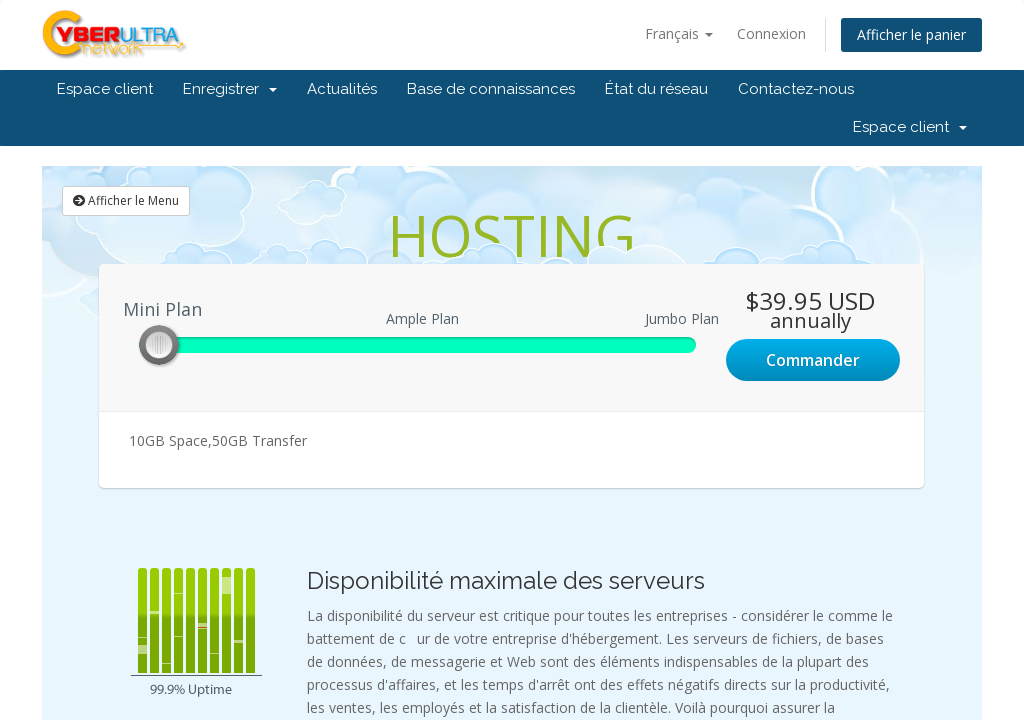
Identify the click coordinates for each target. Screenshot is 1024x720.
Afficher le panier (911, 34)
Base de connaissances (491, 89)
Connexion (771, 33)
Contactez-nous (796, 89)
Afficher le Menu (126, 200)
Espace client (105, 89)
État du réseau (656, 89)
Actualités (342, 89)
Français (679, 33)
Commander (813, 360)
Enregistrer (230, 89)
